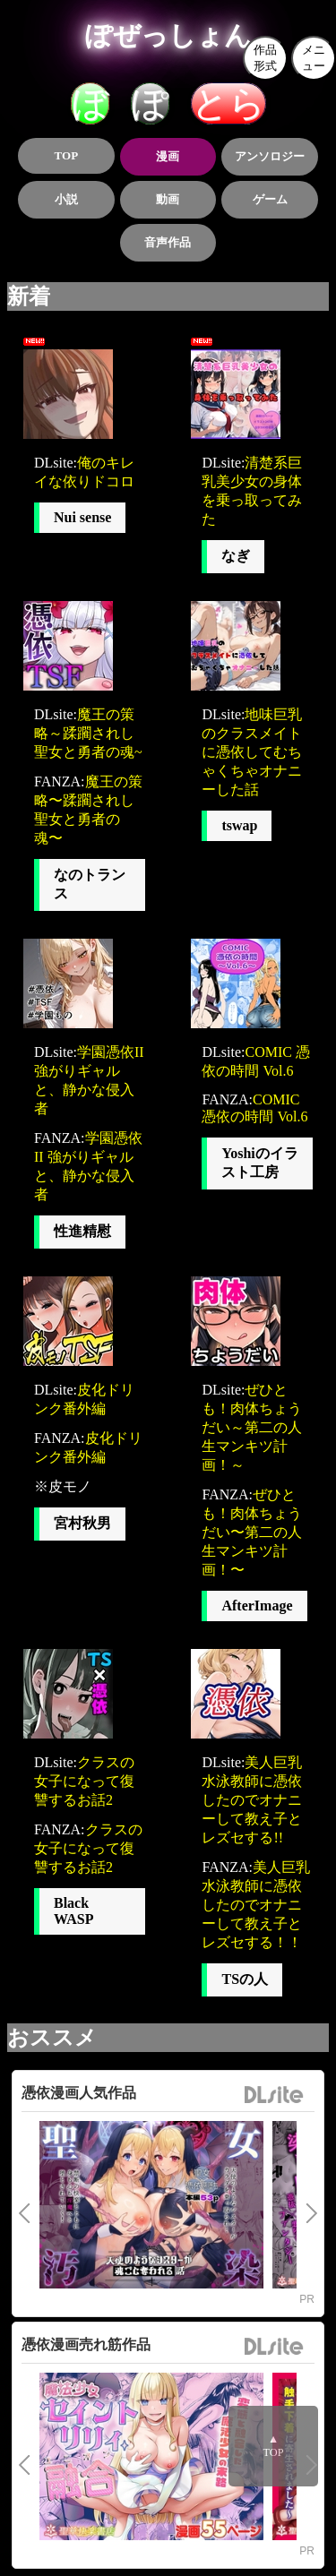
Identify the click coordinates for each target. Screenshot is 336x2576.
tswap (239, 825)
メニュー (313, 58)
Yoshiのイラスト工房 (259, 1163)
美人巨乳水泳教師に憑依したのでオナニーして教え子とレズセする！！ (256, 1904)
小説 (66, 199)
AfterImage (256, 1605)
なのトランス (89, 884)
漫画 (167, 156)
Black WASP (73, 1911)
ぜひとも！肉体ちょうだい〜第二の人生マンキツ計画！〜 (252, 1532)
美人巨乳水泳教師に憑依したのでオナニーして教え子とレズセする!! (252, 1800)
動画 (167, 199)
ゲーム (270, 199)
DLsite (274, 2095)
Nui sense (82, 517)
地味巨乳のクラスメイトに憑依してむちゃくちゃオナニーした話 (252, 752)
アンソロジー (270, 156)
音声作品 (167, 242)
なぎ (235, 555)
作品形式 (265, 58)
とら (228, 103)
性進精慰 (82, 1231)
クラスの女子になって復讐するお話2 (84, 1781)
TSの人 (244, 1979)
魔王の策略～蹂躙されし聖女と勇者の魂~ (88, 733)
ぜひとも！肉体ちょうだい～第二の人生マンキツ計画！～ (252, 1427)
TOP (67, 155)
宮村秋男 (82, 1523)
